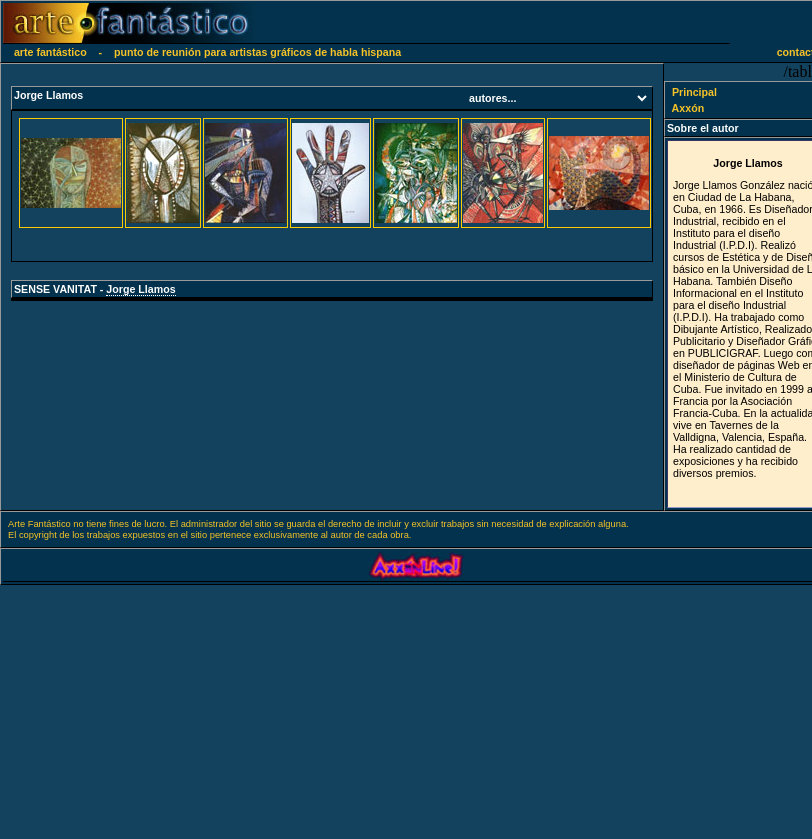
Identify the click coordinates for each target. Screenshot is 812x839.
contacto (789, 52)
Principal (684, 92)
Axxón (678, 108)
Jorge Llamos (140, 289)
